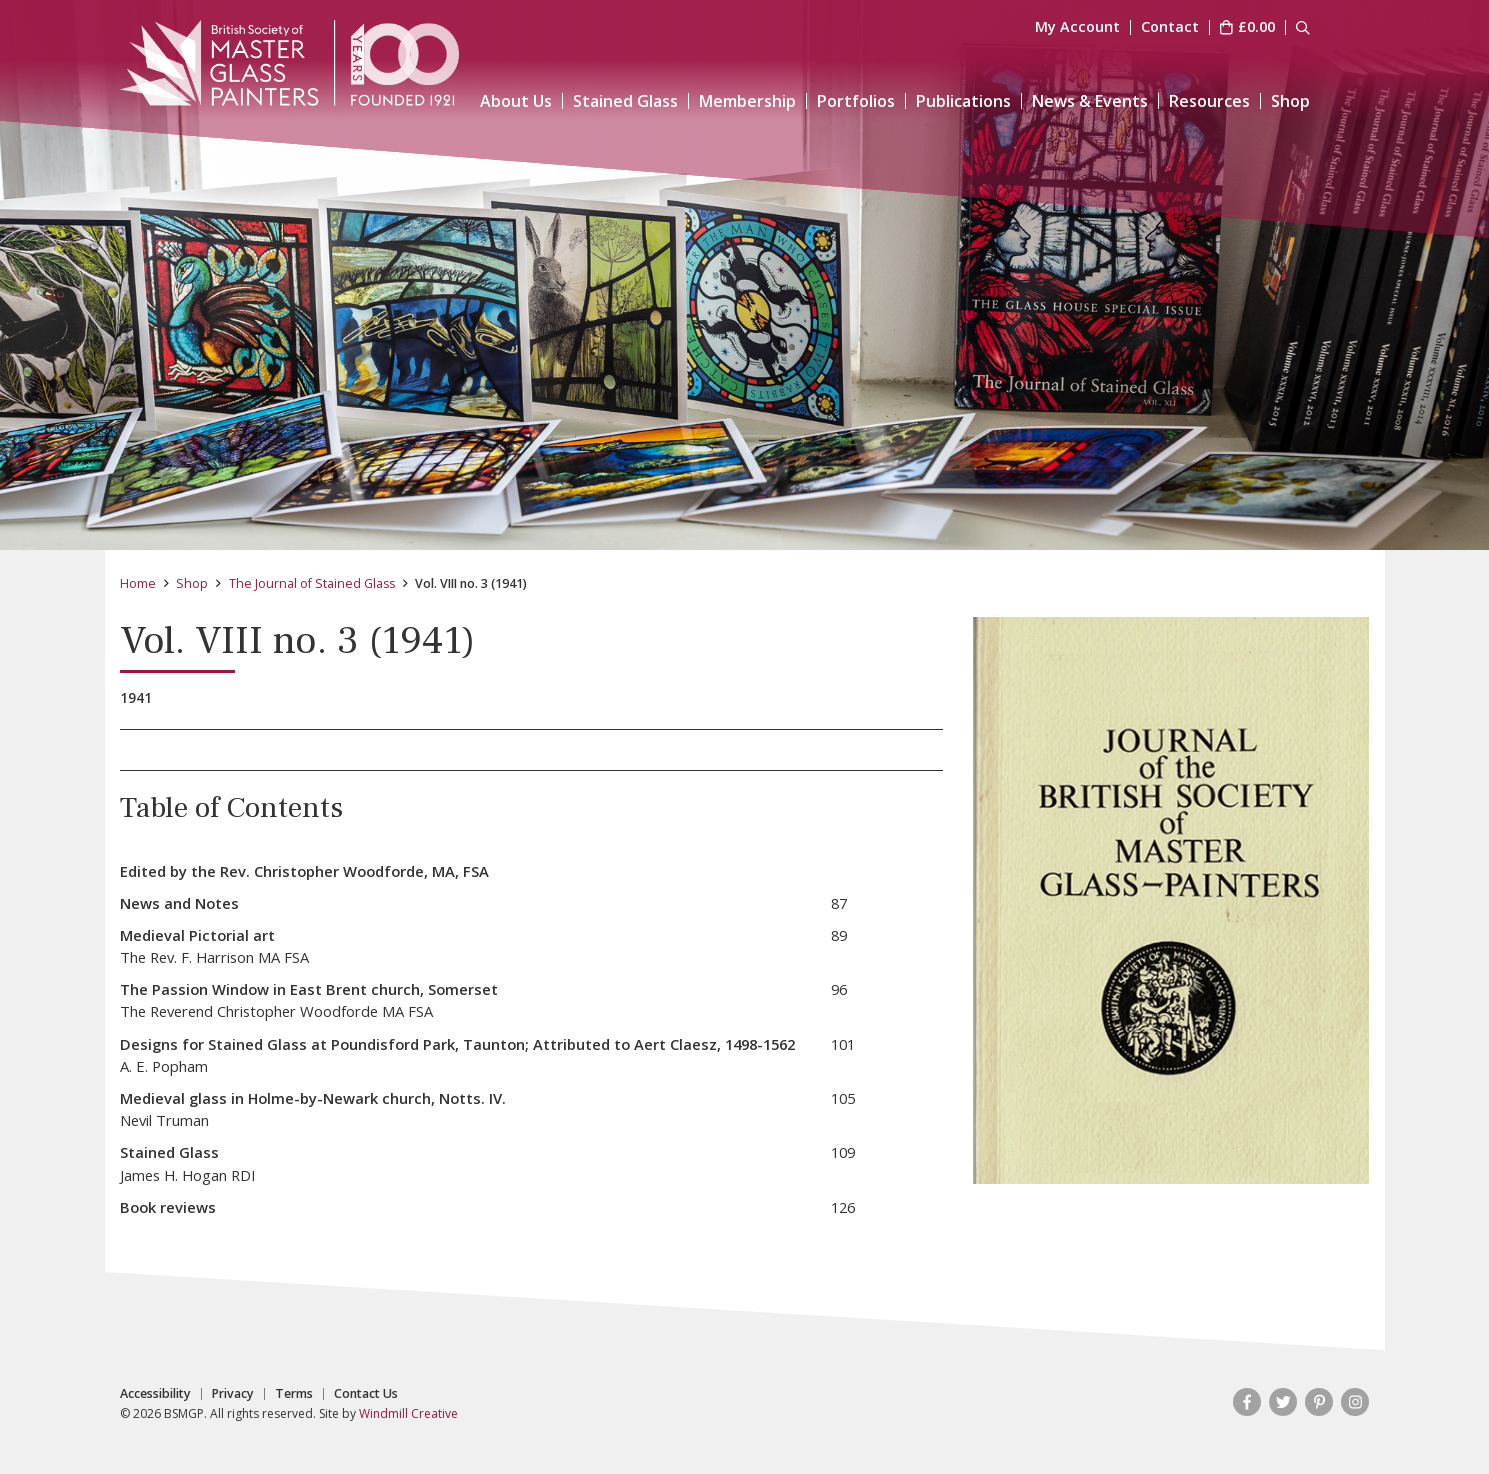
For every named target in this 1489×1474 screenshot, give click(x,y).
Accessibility (155, 1394)
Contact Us (366, 1394)
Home (138, 583)
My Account (1077, 27)
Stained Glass (625, 101)
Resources (1209, 101)
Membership (747, 101)
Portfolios (856, 101)
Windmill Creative (408, 1413)
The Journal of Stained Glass (312, 583)
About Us (516, 101)
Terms (294, 1394)
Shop (1290, 101)
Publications (963, 101)
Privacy (233, 1394)
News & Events (1090, 101)
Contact (1170, 27)
